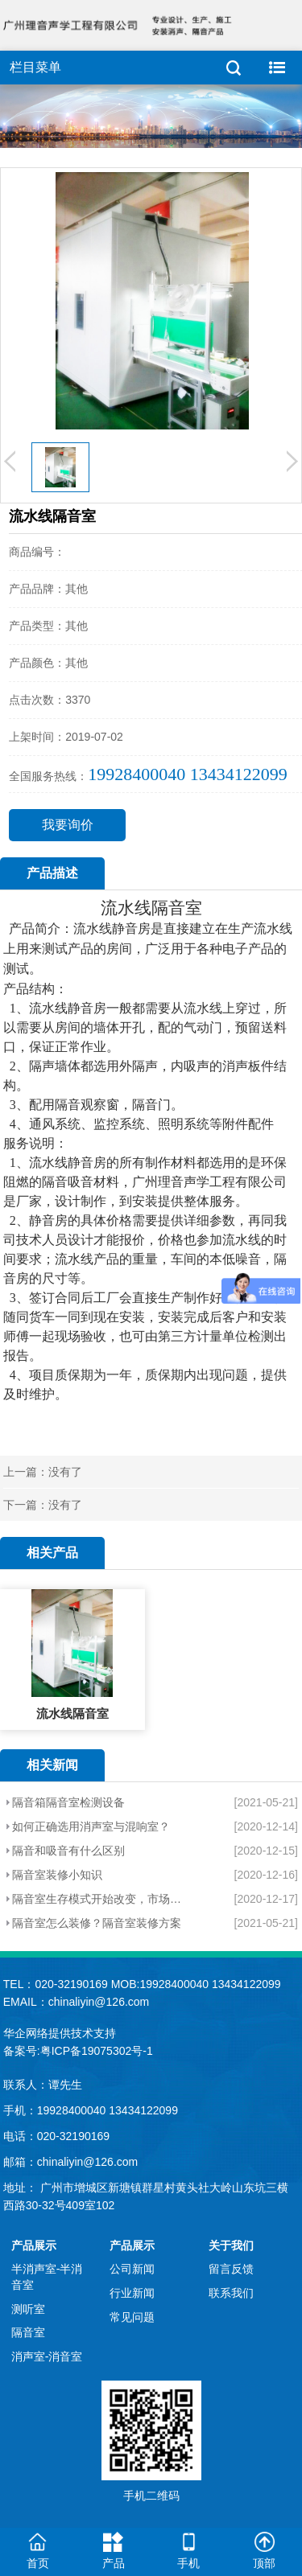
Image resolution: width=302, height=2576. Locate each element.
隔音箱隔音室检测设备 (68, 1802)
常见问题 (132, 2317)
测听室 (28, 2309)
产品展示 (33, 2245)
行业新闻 (132, 2292)
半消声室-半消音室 (47, 2276)
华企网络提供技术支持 (59, 2033)
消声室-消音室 (47, 2356)
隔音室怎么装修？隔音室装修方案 (96, 1923)
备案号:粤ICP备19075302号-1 (78, 2050)
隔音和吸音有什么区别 (68, 1850)
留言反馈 (231, 2268)
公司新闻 (132, 2268)
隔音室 (176, 908)
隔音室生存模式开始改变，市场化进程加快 (98, 1898)
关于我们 (231, 2245)
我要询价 (67, 825)
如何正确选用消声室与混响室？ (91, 1826)
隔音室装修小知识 (57, 1874)
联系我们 (231, 2292)
